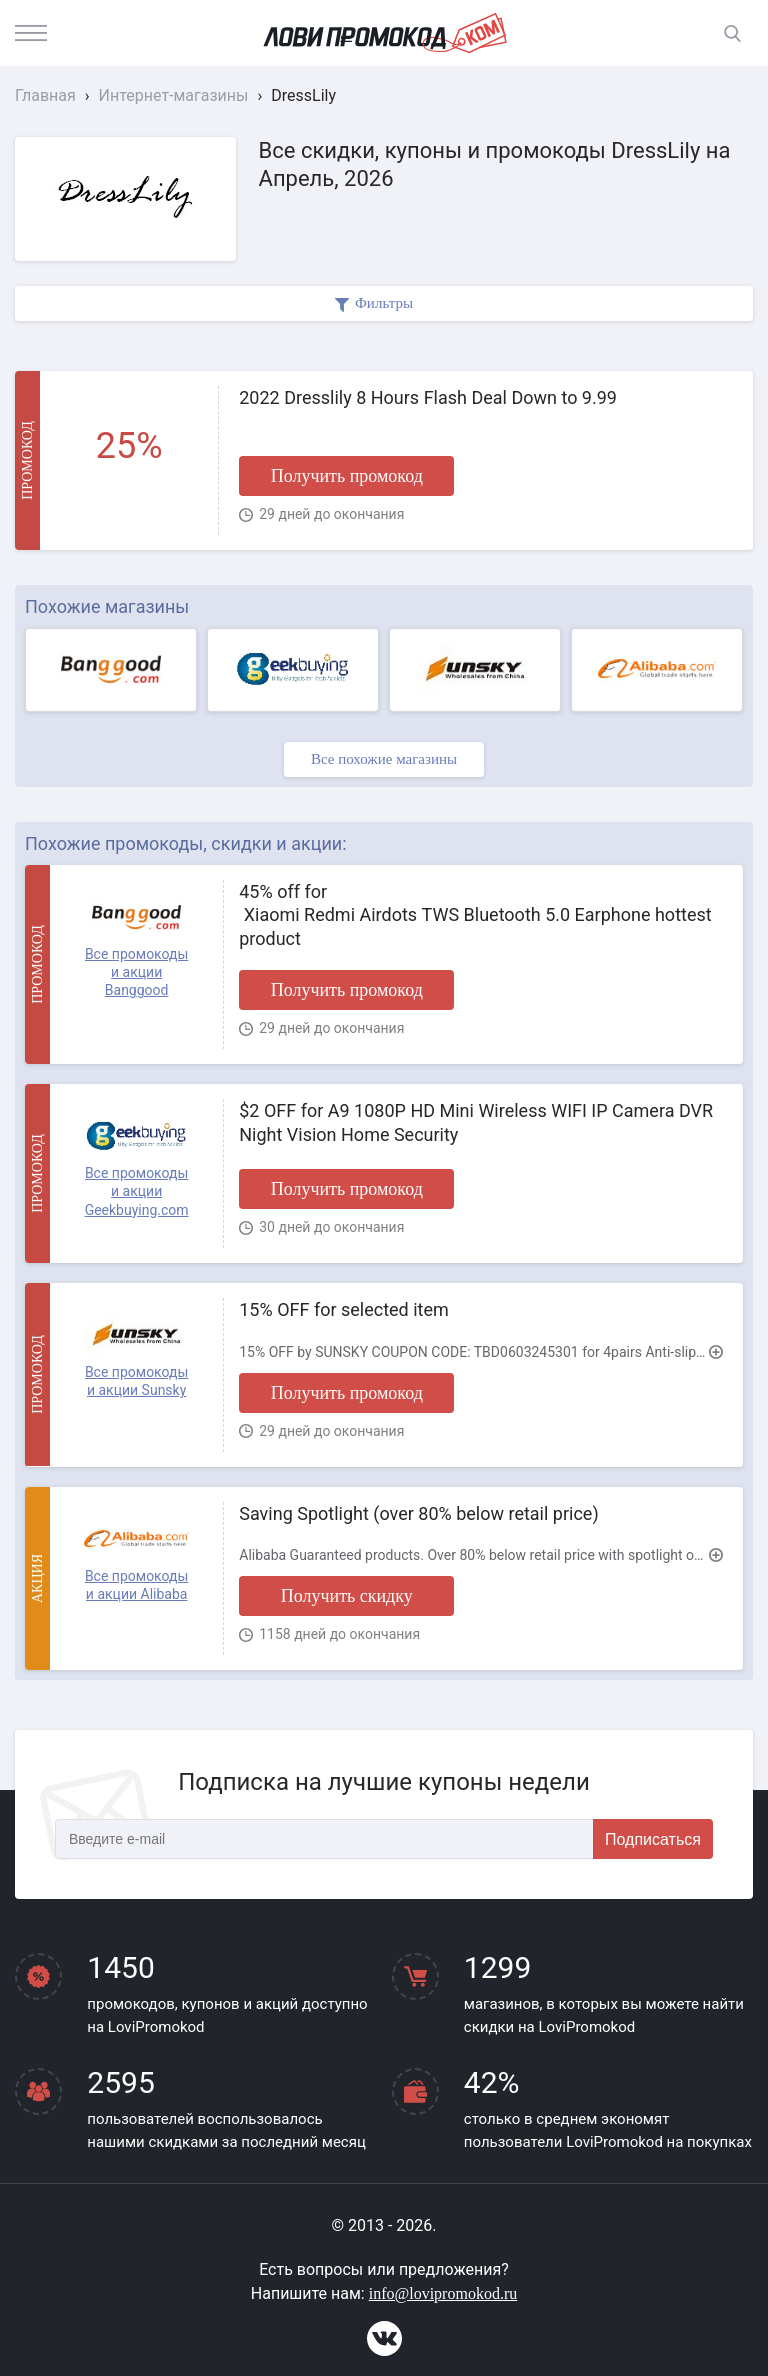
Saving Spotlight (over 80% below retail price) (418, 1513)
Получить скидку (347, 1596)
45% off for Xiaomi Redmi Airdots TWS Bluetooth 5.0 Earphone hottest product (475, 915)
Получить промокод (347, 476)
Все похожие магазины (384, 759)
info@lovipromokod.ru (443, 2293)
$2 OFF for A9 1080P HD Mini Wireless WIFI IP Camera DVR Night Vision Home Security (476, 1122)
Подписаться (653, 1839)
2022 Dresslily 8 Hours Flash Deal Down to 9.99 (428, 397)
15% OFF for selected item (344, 1309)
